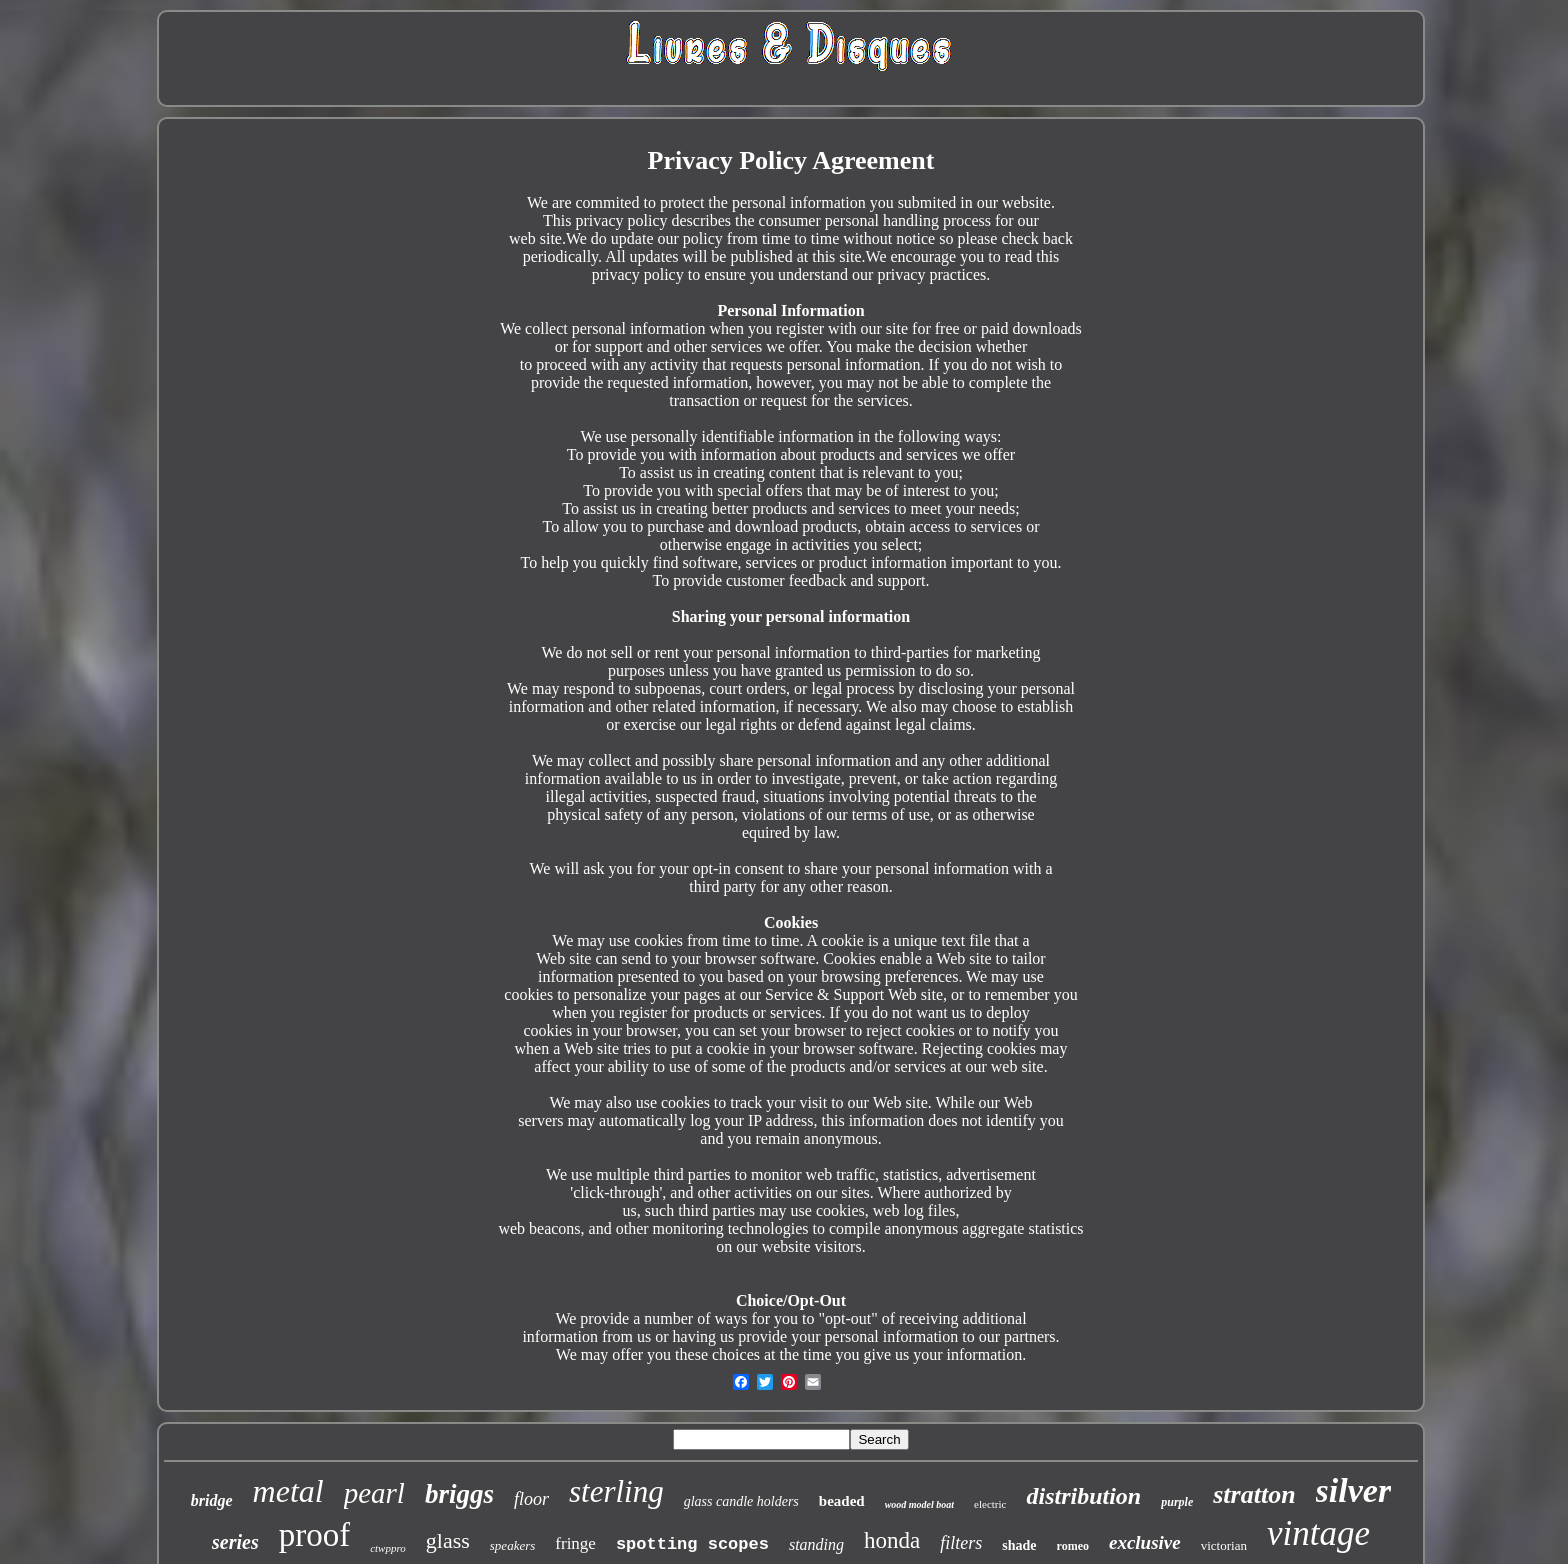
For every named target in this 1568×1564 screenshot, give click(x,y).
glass (448, 1540)
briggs (459, 1494)
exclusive (1145, 1542)
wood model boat (919, 1504)
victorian (1224, 1545)
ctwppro (388, 1548)
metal (288, 1491)
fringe (575, 1543)
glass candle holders (741, 1501)
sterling (616, 1491)
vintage (1318, 1533)
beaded (842, 1501)
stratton (1254, 1494)
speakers (513, 1545)
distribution (1083, 1496)
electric (990, 1504)
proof (314, 1535)
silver (1354, 1490)
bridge (212, 1500)
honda (892, 1540)
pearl (374, 1493)
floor (531, 1499)
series (235, 1542)
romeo (1073, 1546)
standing (816, 1544)
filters (961, 1543)
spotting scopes (692, 1544)
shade (1019, 1545)
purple (1177, 1502)
